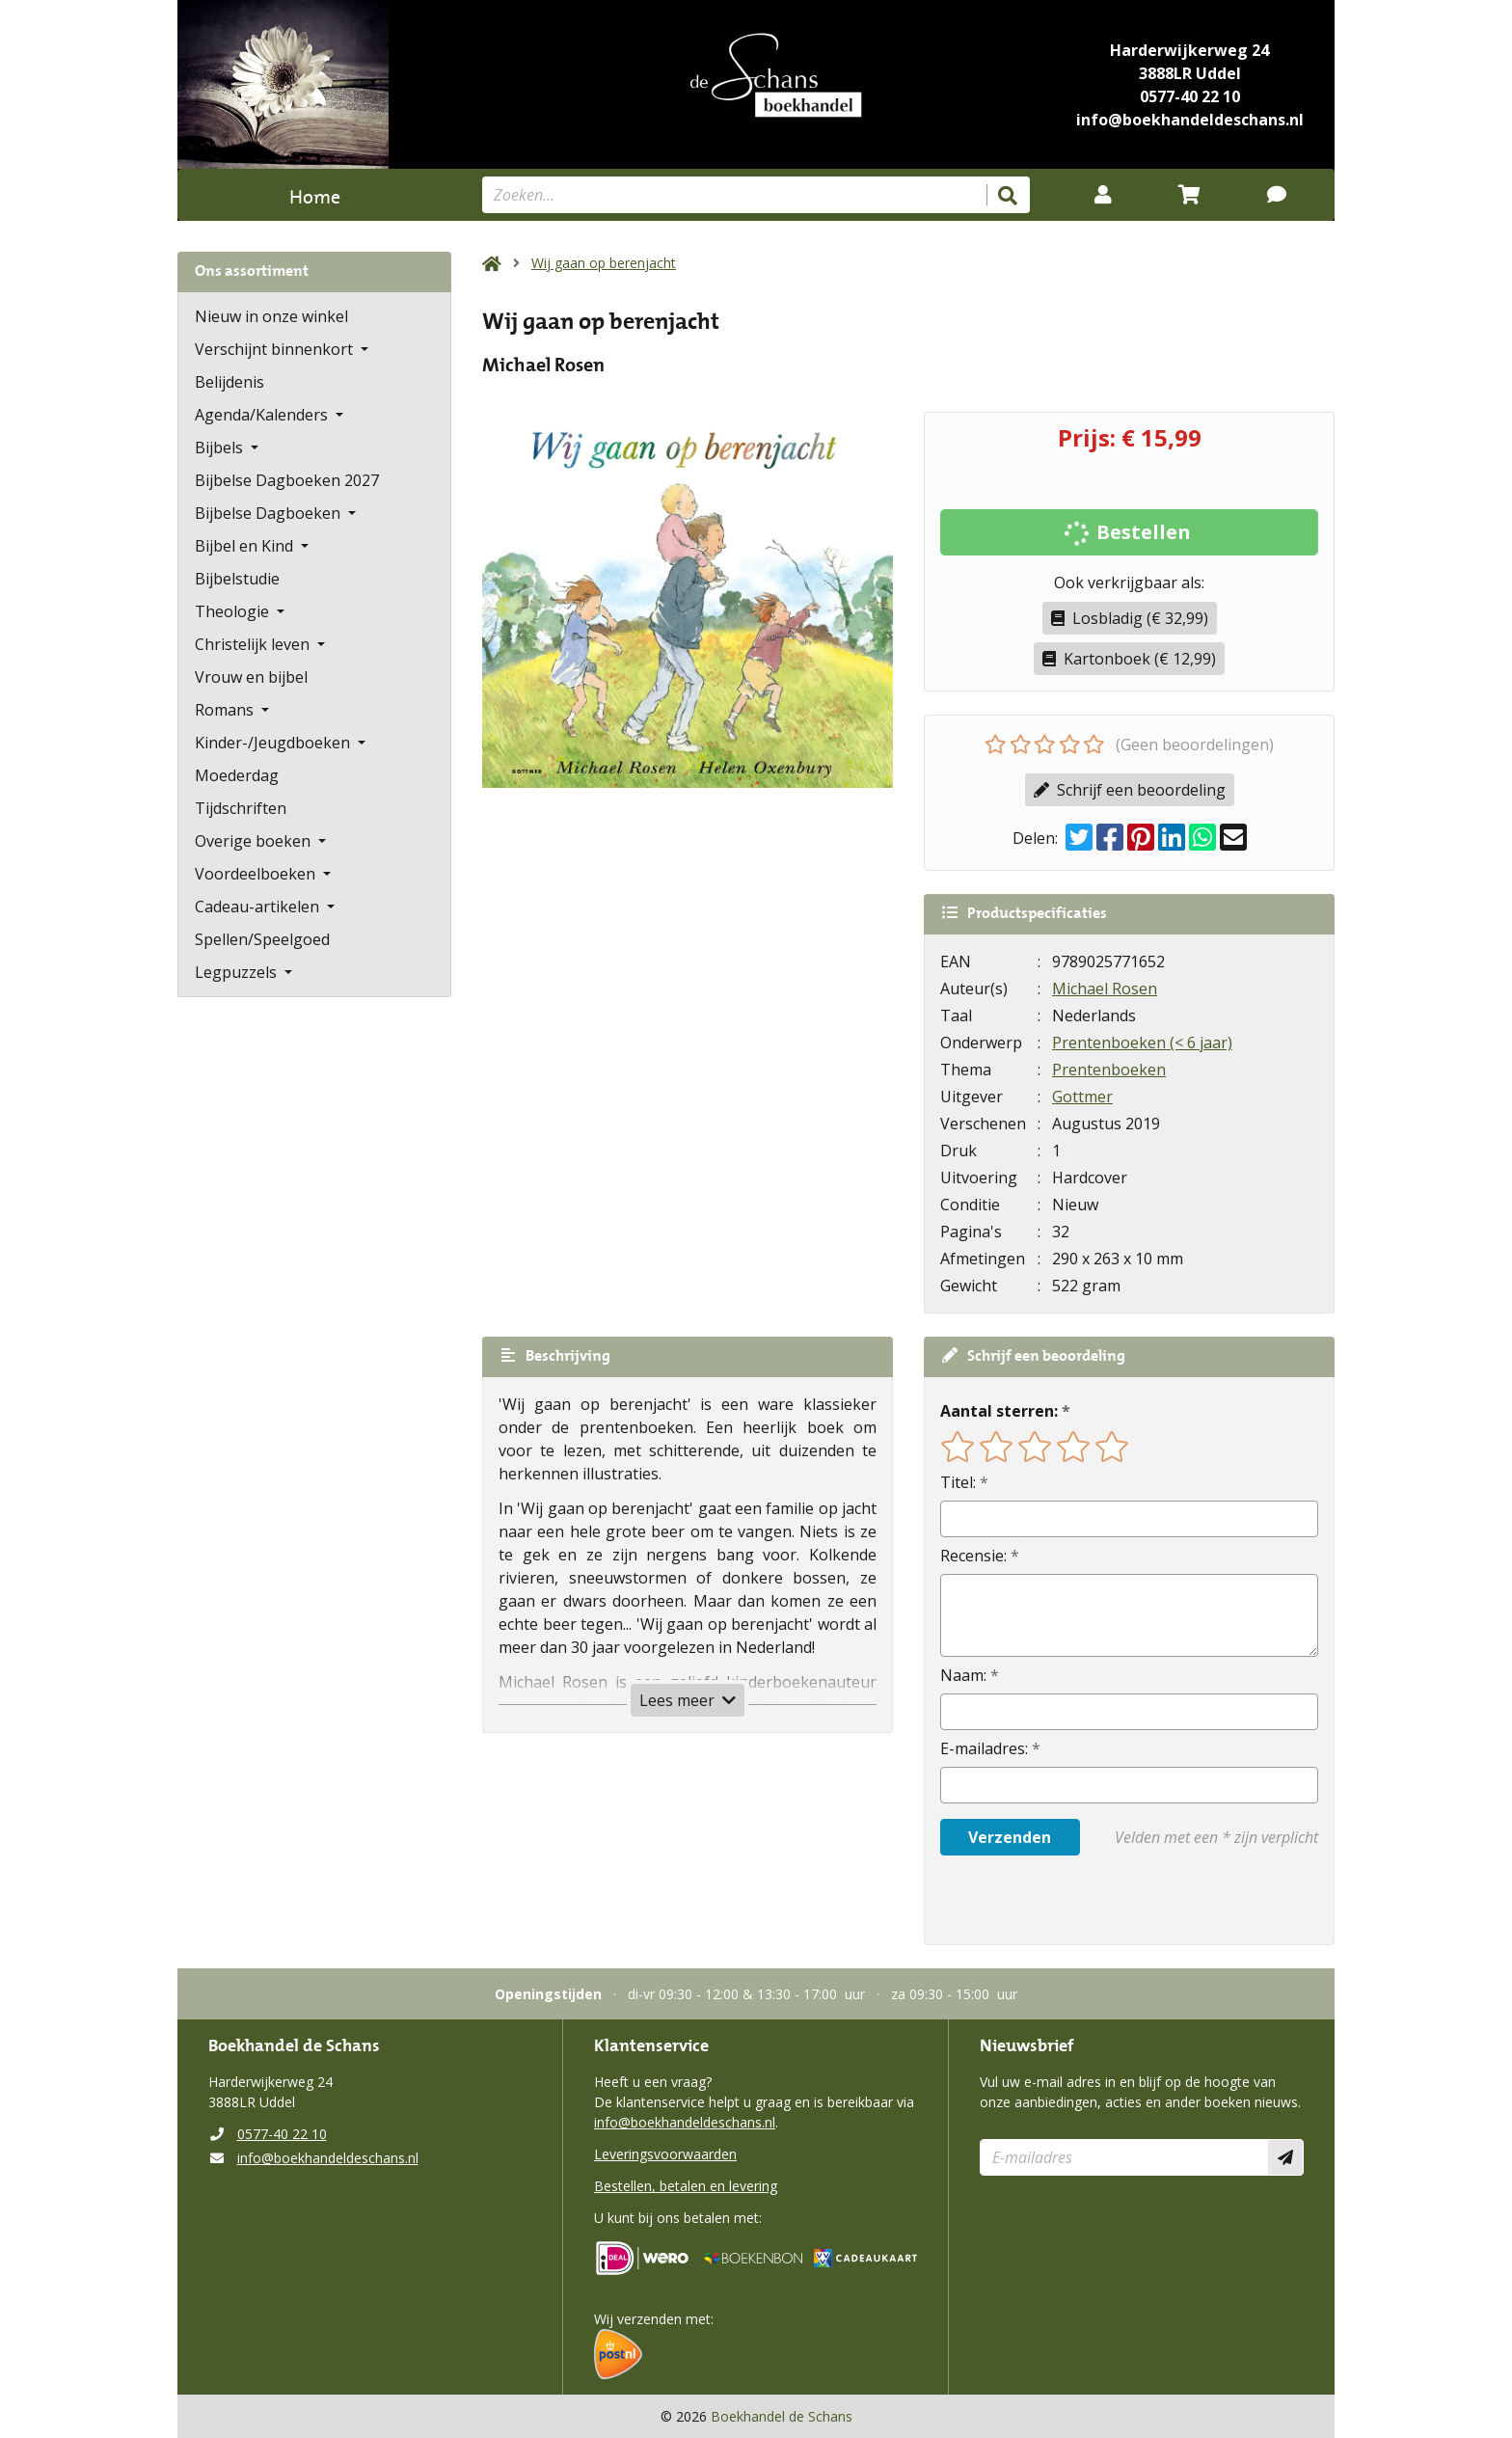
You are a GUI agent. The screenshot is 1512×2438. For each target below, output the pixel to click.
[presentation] (1063, 1900)
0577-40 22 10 (1190, 96)
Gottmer (1082, 1096)
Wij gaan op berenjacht (603, 263)
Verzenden (1009, 1837)
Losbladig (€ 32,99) (1129, 618)
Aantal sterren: (999, 1411)
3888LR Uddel (1190, 73)
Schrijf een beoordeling (1130, 789)
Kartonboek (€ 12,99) (1129, 658)
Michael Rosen (1104, 988)
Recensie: (973, 1555)
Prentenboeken (1109, 1069)
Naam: (963, 1675)
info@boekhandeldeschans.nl (1190, 119)
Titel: (958, 1482)
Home (314, 194)
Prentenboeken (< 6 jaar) (1142, 1042)
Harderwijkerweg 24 (1189, 50)
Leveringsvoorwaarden (665, 2154)
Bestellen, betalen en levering (685, 2186)
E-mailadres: (984, 1748)
